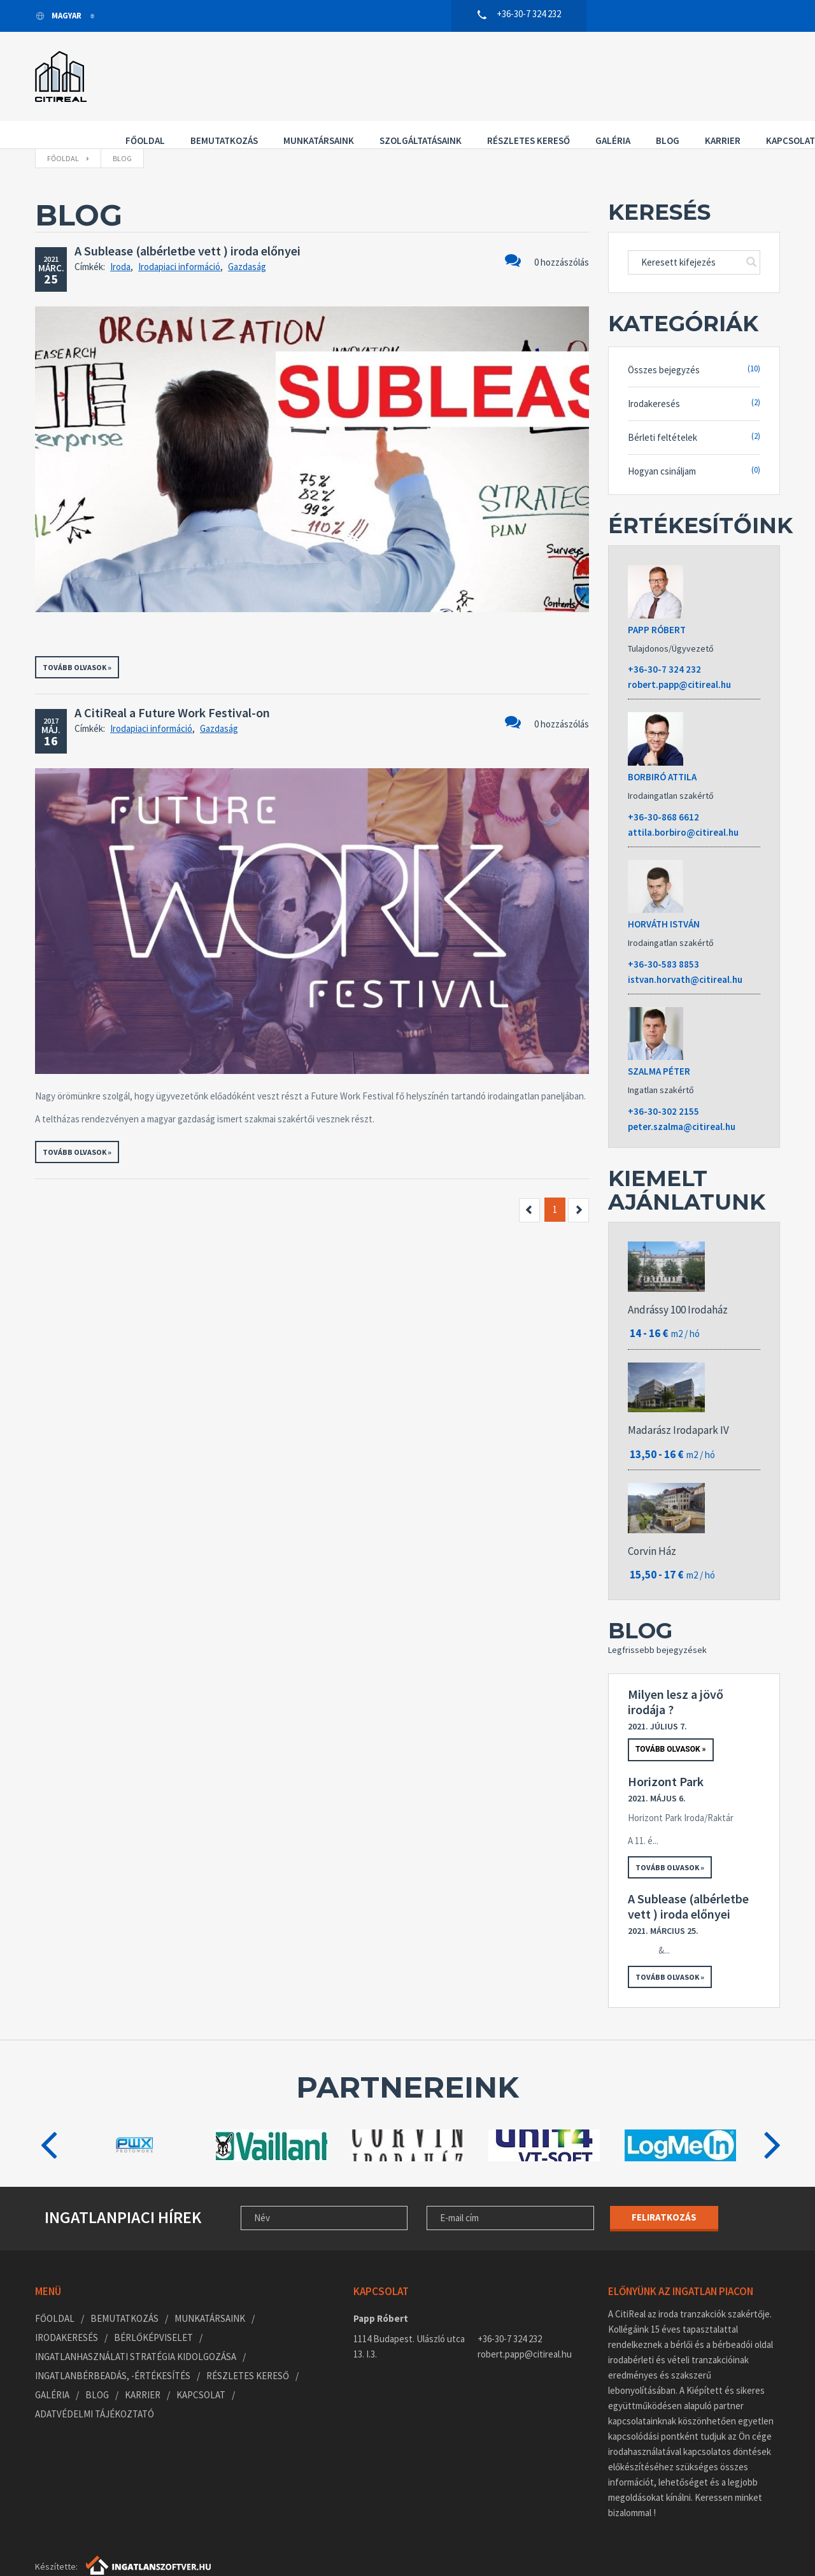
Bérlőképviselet (153, 2310)
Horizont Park (666, 1754)
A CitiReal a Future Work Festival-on (172, 685)
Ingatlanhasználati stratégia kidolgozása (135, 2329)
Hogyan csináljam (694, 443)
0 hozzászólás (547, 233)
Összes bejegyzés (694, 341)
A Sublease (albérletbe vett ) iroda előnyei (187, 223)
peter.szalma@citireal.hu (681, 1099)
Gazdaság (247, 239)
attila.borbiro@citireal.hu (683, 805)
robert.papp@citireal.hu (679, 657)
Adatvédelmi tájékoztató (94, 2386)
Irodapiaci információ (179, 239)
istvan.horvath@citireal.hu (685, 952)
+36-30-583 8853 (663, 937)
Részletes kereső (515, 70)
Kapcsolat (136, 88)
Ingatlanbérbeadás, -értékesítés (112, 2348)
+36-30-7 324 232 (664, 642)
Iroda (120, 239)
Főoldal (132, 70)
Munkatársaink (305, 70)
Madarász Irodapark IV (678, 1403)
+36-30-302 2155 (663, 1084)
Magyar (59, 15)
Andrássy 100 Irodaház (678, 1282)
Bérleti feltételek (694, 409)
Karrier (709, 70)
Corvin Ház (652, 1524)
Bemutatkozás (210, 70)
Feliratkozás (664, 2190)
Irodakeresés (694, 375)
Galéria (599, 70)
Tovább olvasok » (77, 640)
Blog (654, 70)
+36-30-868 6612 (663, 790)
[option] (135, 2118)
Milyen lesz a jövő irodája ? (675, 1674)
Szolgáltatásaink (407, 70)
